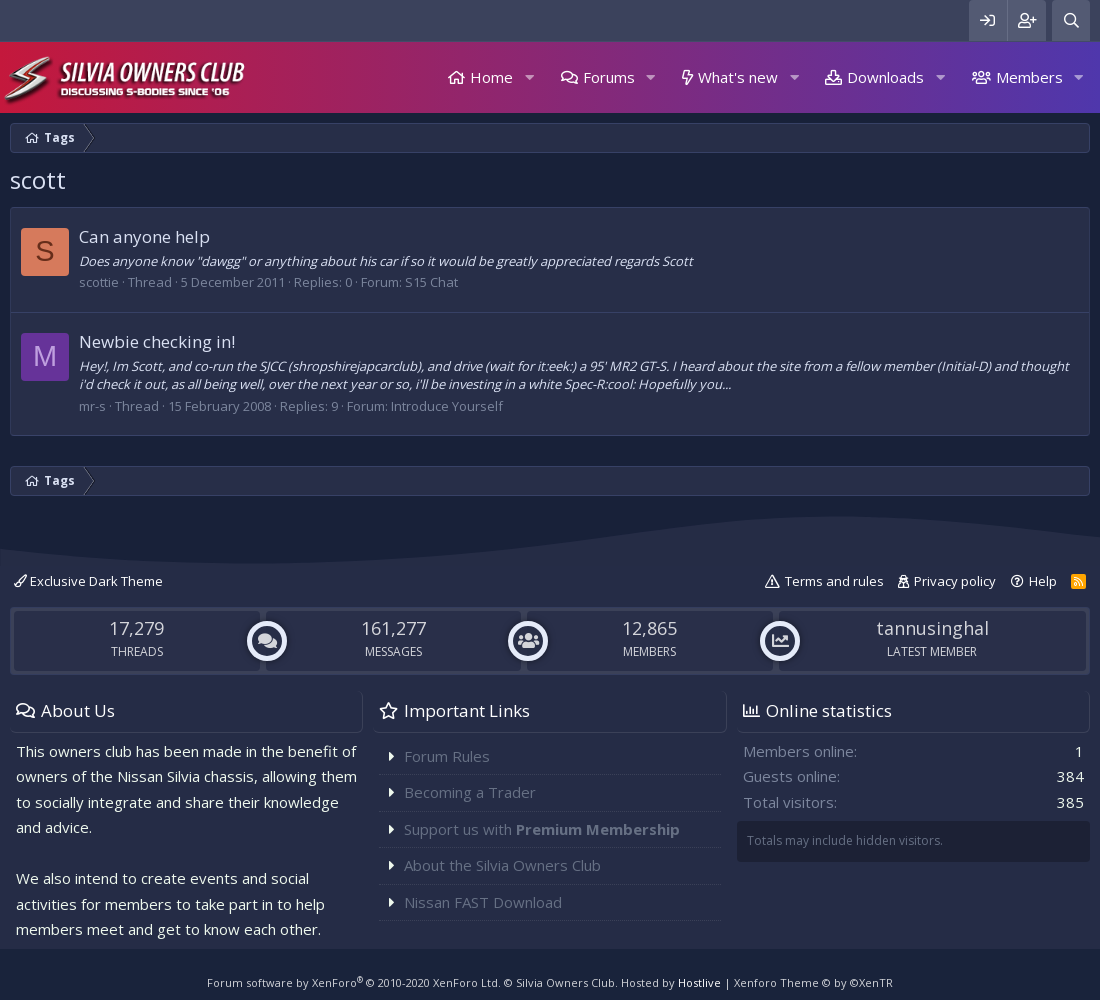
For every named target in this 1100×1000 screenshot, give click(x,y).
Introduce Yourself (447, 406)
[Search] (1071, 20)
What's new (738, 77)
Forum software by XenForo (354, 982)
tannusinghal (932, 628)
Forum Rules (447, 756)
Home (491, 77)
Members (1029, 77)
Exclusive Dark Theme (88, 581)
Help (1043, 581)
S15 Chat (431, 282)
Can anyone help (144, 236)
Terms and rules (834, 581)
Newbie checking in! (157, 341)
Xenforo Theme (813, 982)
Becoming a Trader (470, 792)
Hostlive (699, 982)
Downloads (885, 77)
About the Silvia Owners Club (502, 865)
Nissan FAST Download (483, 902)
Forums (609, 77)
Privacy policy (955, 581)
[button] (529, 77)
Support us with (542, 829)
